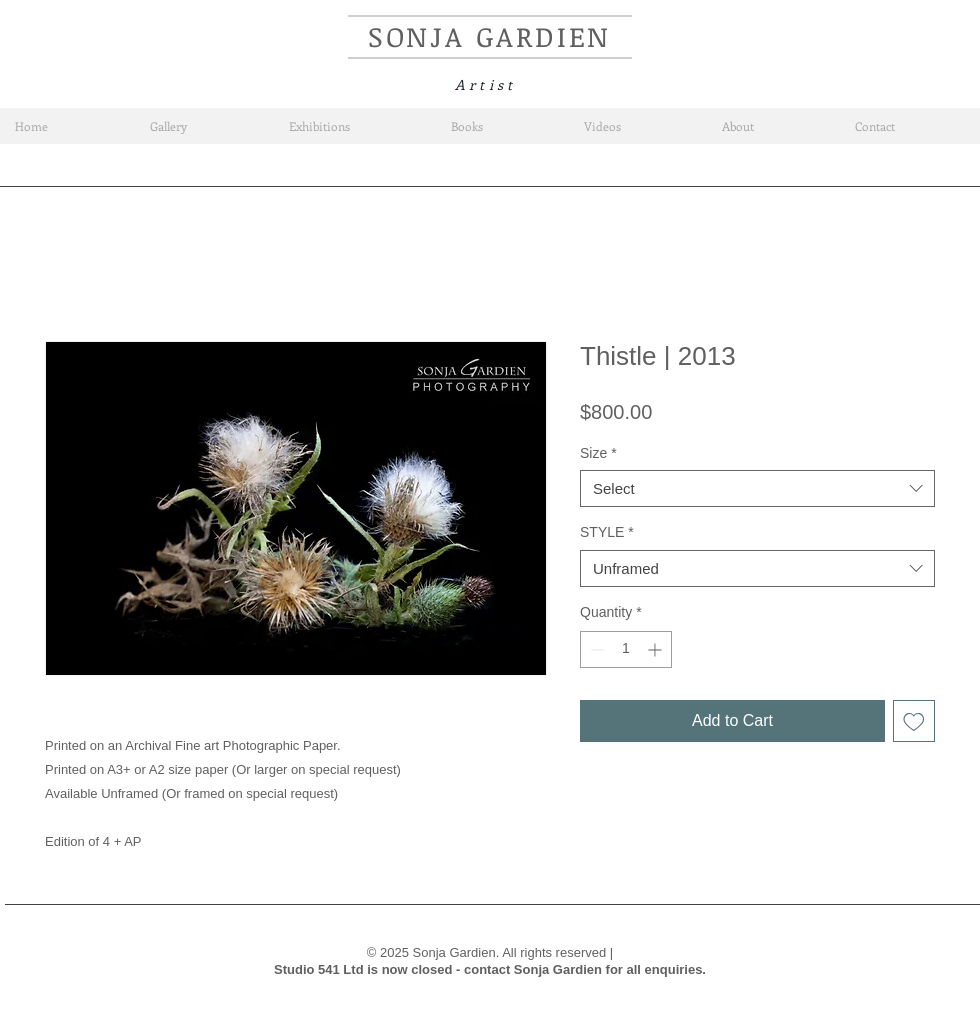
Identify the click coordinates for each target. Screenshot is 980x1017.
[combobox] (757, 489)
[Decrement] (595, 649)
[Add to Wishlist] (914, 721)
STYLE (607, 532)
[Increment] (656, 649)
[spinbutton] (626, 649)
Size (598, 453)
